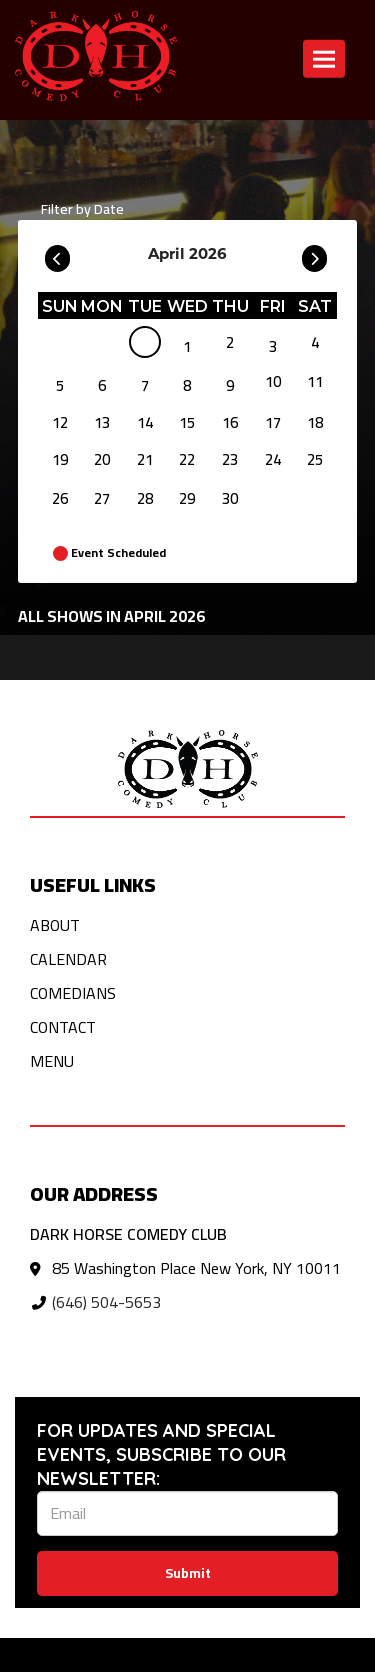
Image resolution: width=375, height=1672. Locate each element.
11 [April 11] (315, 381)
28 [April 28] (145, 498)
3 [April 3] (273, 346)
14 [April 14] (145, 422)
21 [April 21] (145, 459)
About (55, 925)
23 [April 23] (230, 459)
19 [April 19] (60, 459)
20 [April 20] (102, 459)
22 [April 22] (187, 459)
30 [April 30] (230, 498)
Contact (63, 1027)
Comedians (73, 993)
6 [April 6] (102, 385)
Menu (52, 1061)
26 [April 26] (60, 498)
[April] (145, 346)
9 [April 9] (230, 385)
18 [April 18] (315, 422)
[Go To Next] (314, 254)
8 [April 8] (187, 385)
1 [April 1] (187, 346)
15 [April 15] (187, 422)
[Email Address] (187, 1513)
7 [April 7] (145, 385)
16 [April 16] (230, 422)
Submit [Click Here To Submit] (188, 1573)
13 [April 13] (102, 422)
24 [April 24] (273, 459)
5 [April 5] (60, 385)
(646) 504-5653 (106, 1302)
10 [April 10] (273, 381)
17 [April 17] (273, 422)
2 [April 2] (230, 342)
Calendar (68, 959)
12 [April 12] (60, 422)
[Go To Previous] (57, 254)
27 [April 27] (102, 498)
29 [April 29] (187, 498)
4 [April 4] (315, 342)
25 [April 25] (315, 459)
